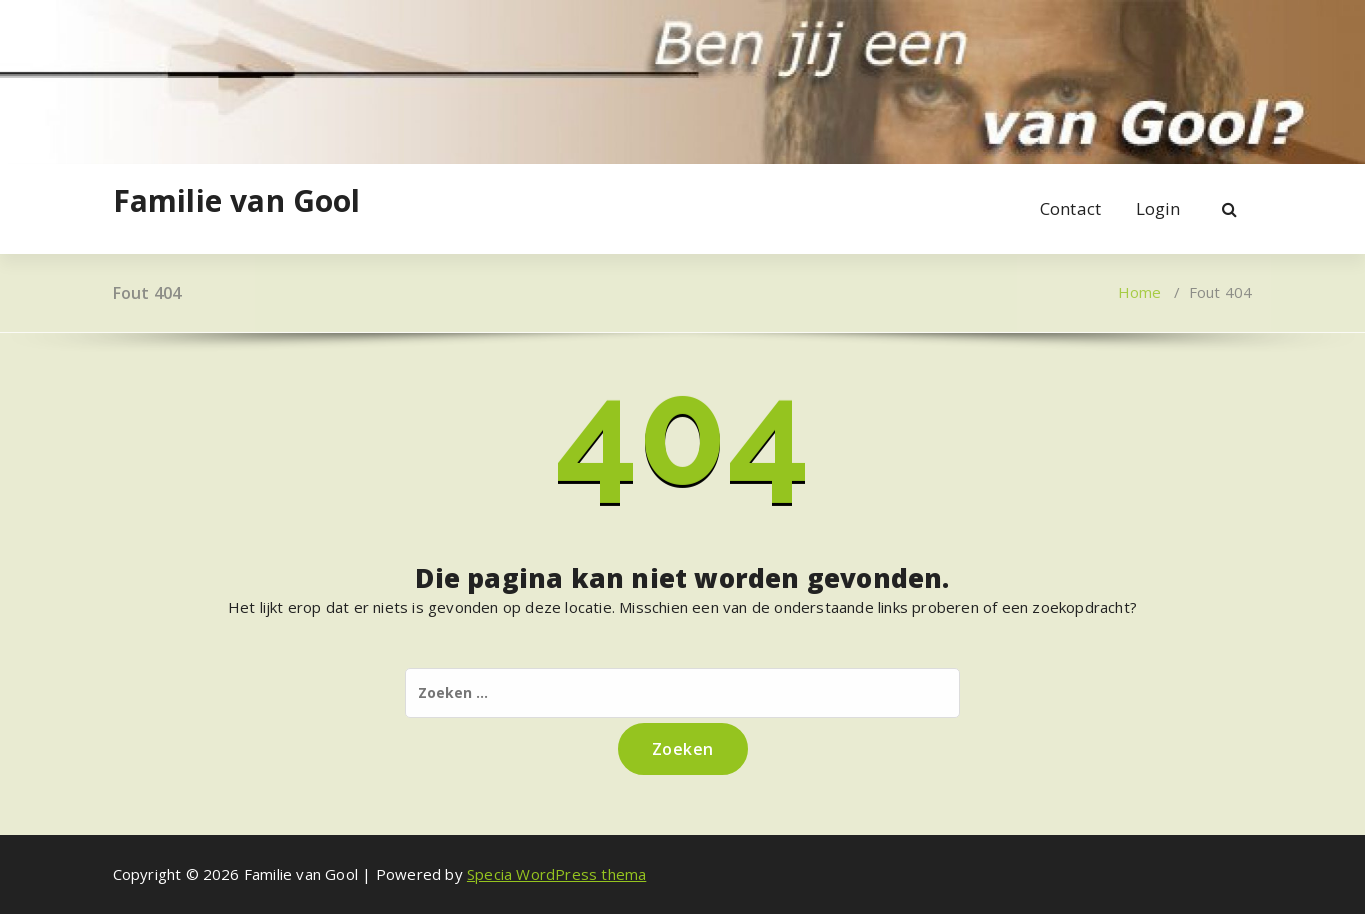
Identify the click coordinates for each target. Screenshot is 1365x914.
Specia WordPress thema (556, 874)
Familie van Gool (237, 201)
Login (1158, 208)
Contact (1070, 208)
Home (1140, 292)
